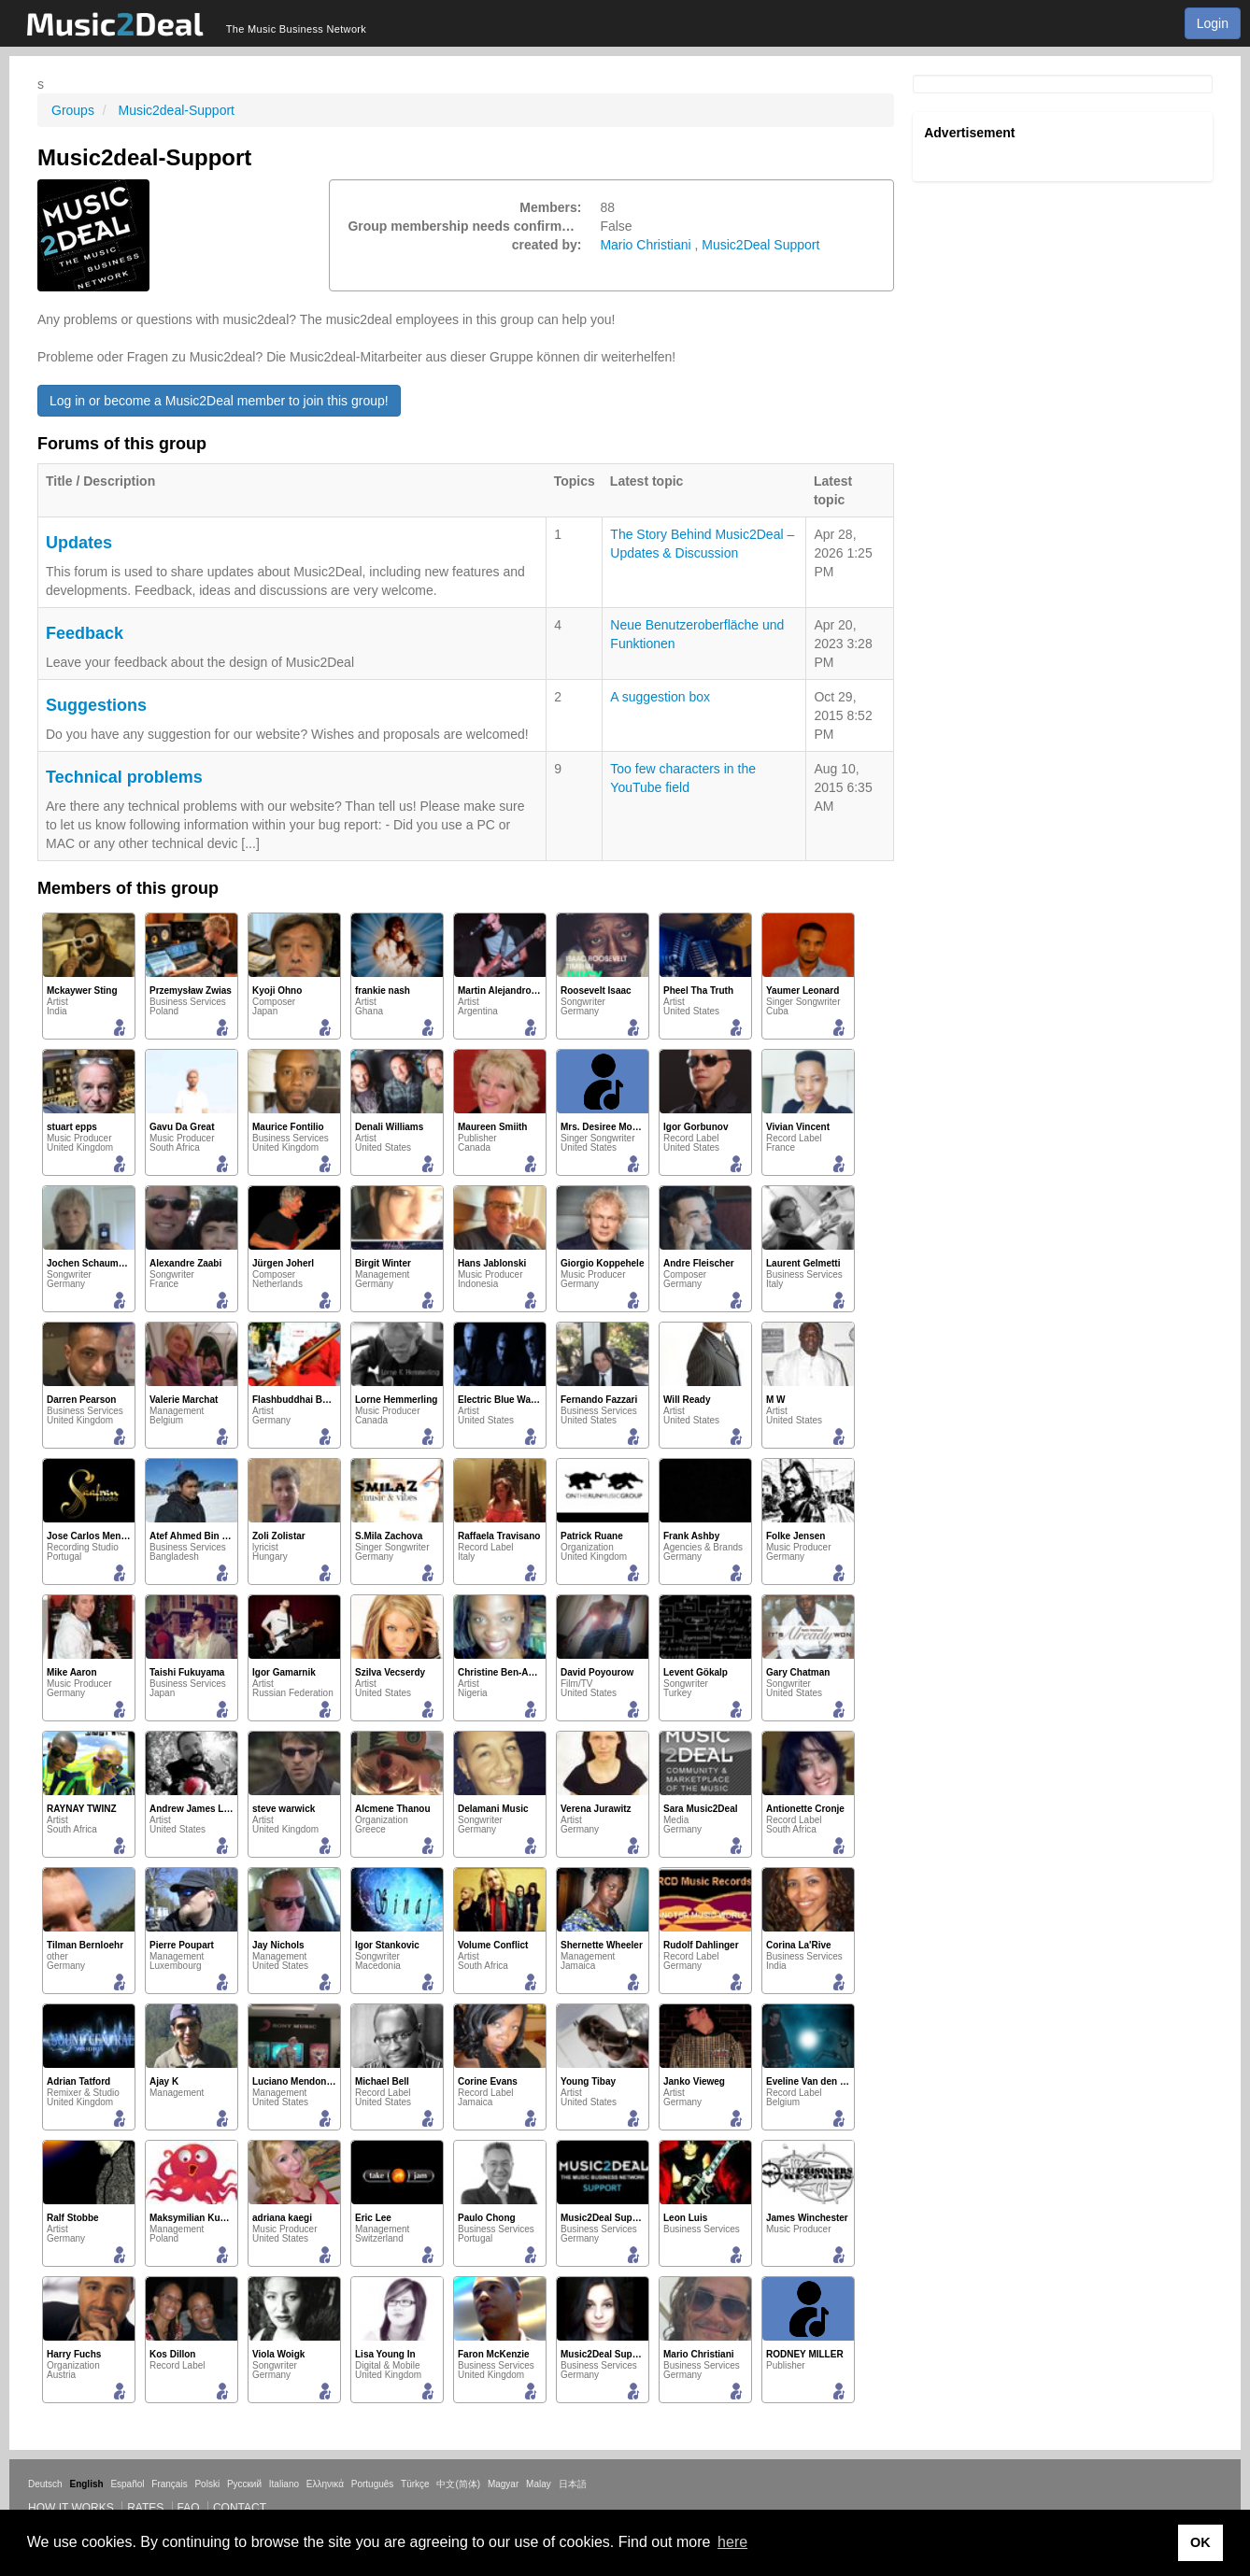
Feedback (84, 633)
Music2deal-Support (176, 110)
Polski (207, 2484)
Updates (79, 542)
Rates (145, 2507)
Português (372, 2484)
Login (1213, 23)
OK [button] (1200, 2542)
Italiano (284, 2484)
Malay (538, 2484)
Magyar (503, 2484)
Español (127, 2484)
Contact (239, 2507)
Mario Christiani (645, 244)
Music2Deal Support (760, 244)
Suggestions (96, 705)
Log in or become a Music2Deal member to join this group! (219, 400)
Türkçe (415, 2484)
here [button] (732, 2542)
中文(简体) (458, 2484)
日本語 (573, 2484)
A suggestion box (660, 696)
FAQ (189, 2507)
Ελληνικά (325, 2484)
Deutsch (45, 2484)
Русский (244, 2484)
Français (169, 2484)
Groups (72, 110)
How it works (71, 2507)
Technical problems (124, 777)
